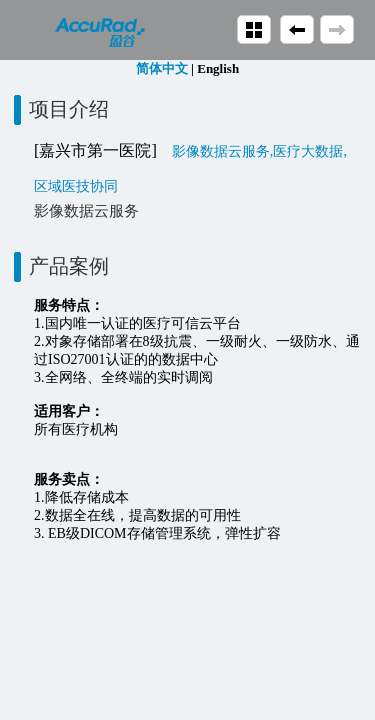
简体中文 (162, 68)
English (218, 68)
